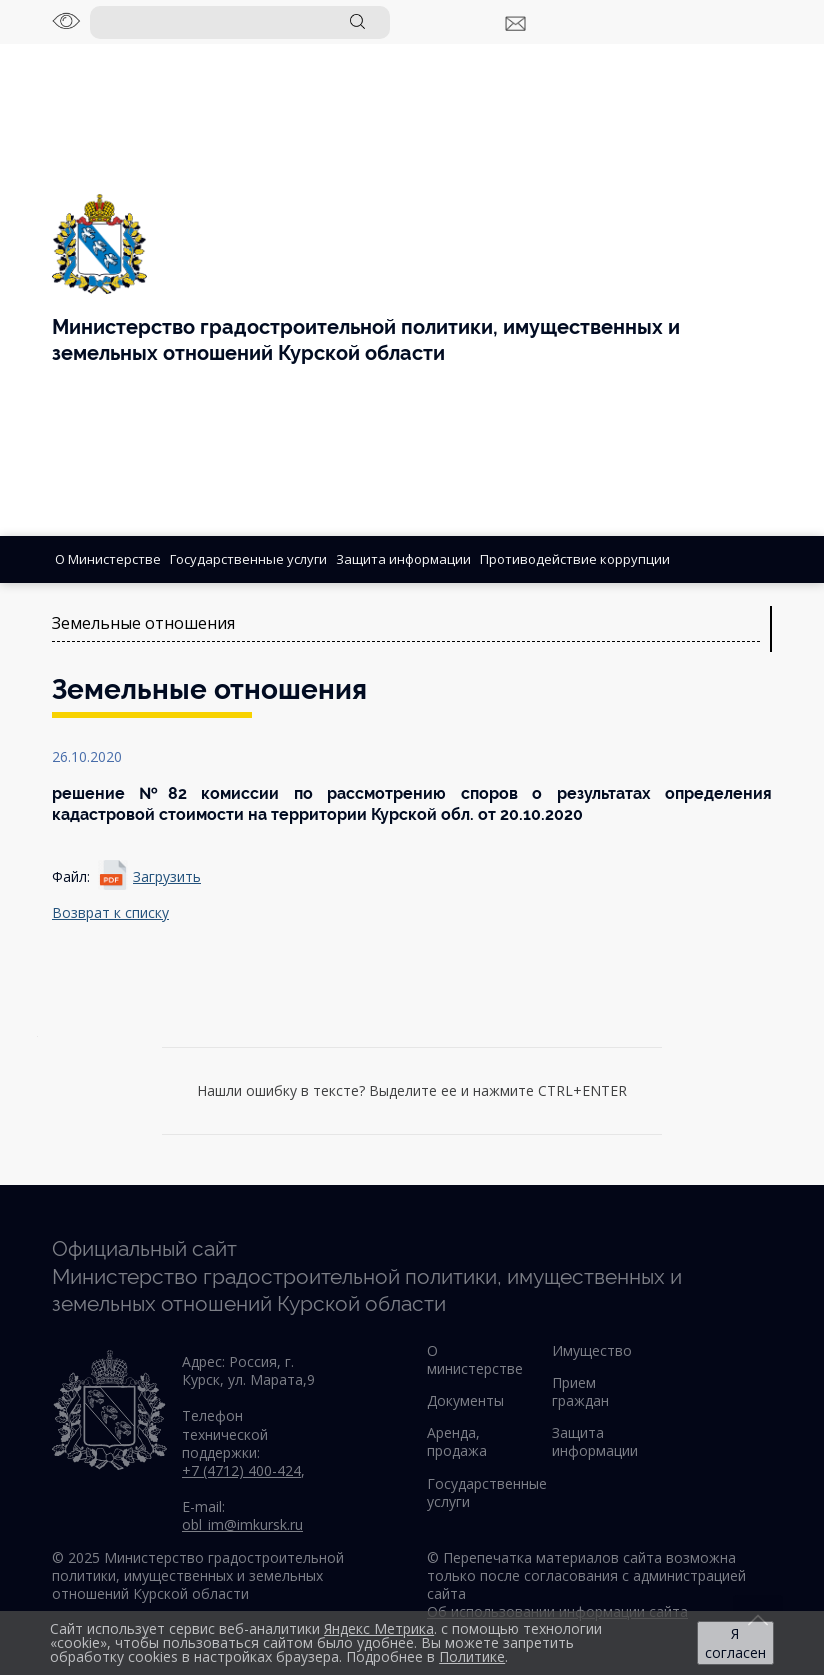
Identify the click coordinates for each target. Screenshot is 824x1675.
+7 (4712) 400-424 (241, 1470)
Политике (472, 1656)
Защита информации (403, 559)
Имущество (592, 1350)
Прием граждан (580, 1391)
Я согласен (735, 1643)
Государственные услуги (248, 559)
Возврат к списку (110, 912)
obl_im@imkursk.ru (242, 1524)
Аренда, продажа (457, 1441)
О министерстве (475, 1359)
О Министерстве (108, 559)
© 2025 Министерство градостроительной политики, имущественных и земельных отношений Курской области (198, 1575)
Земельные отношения (143, 623)
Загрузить (167, 876)
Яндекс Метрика (379, 1628)
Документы (465, 1400)
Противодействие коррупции (575, 559)
